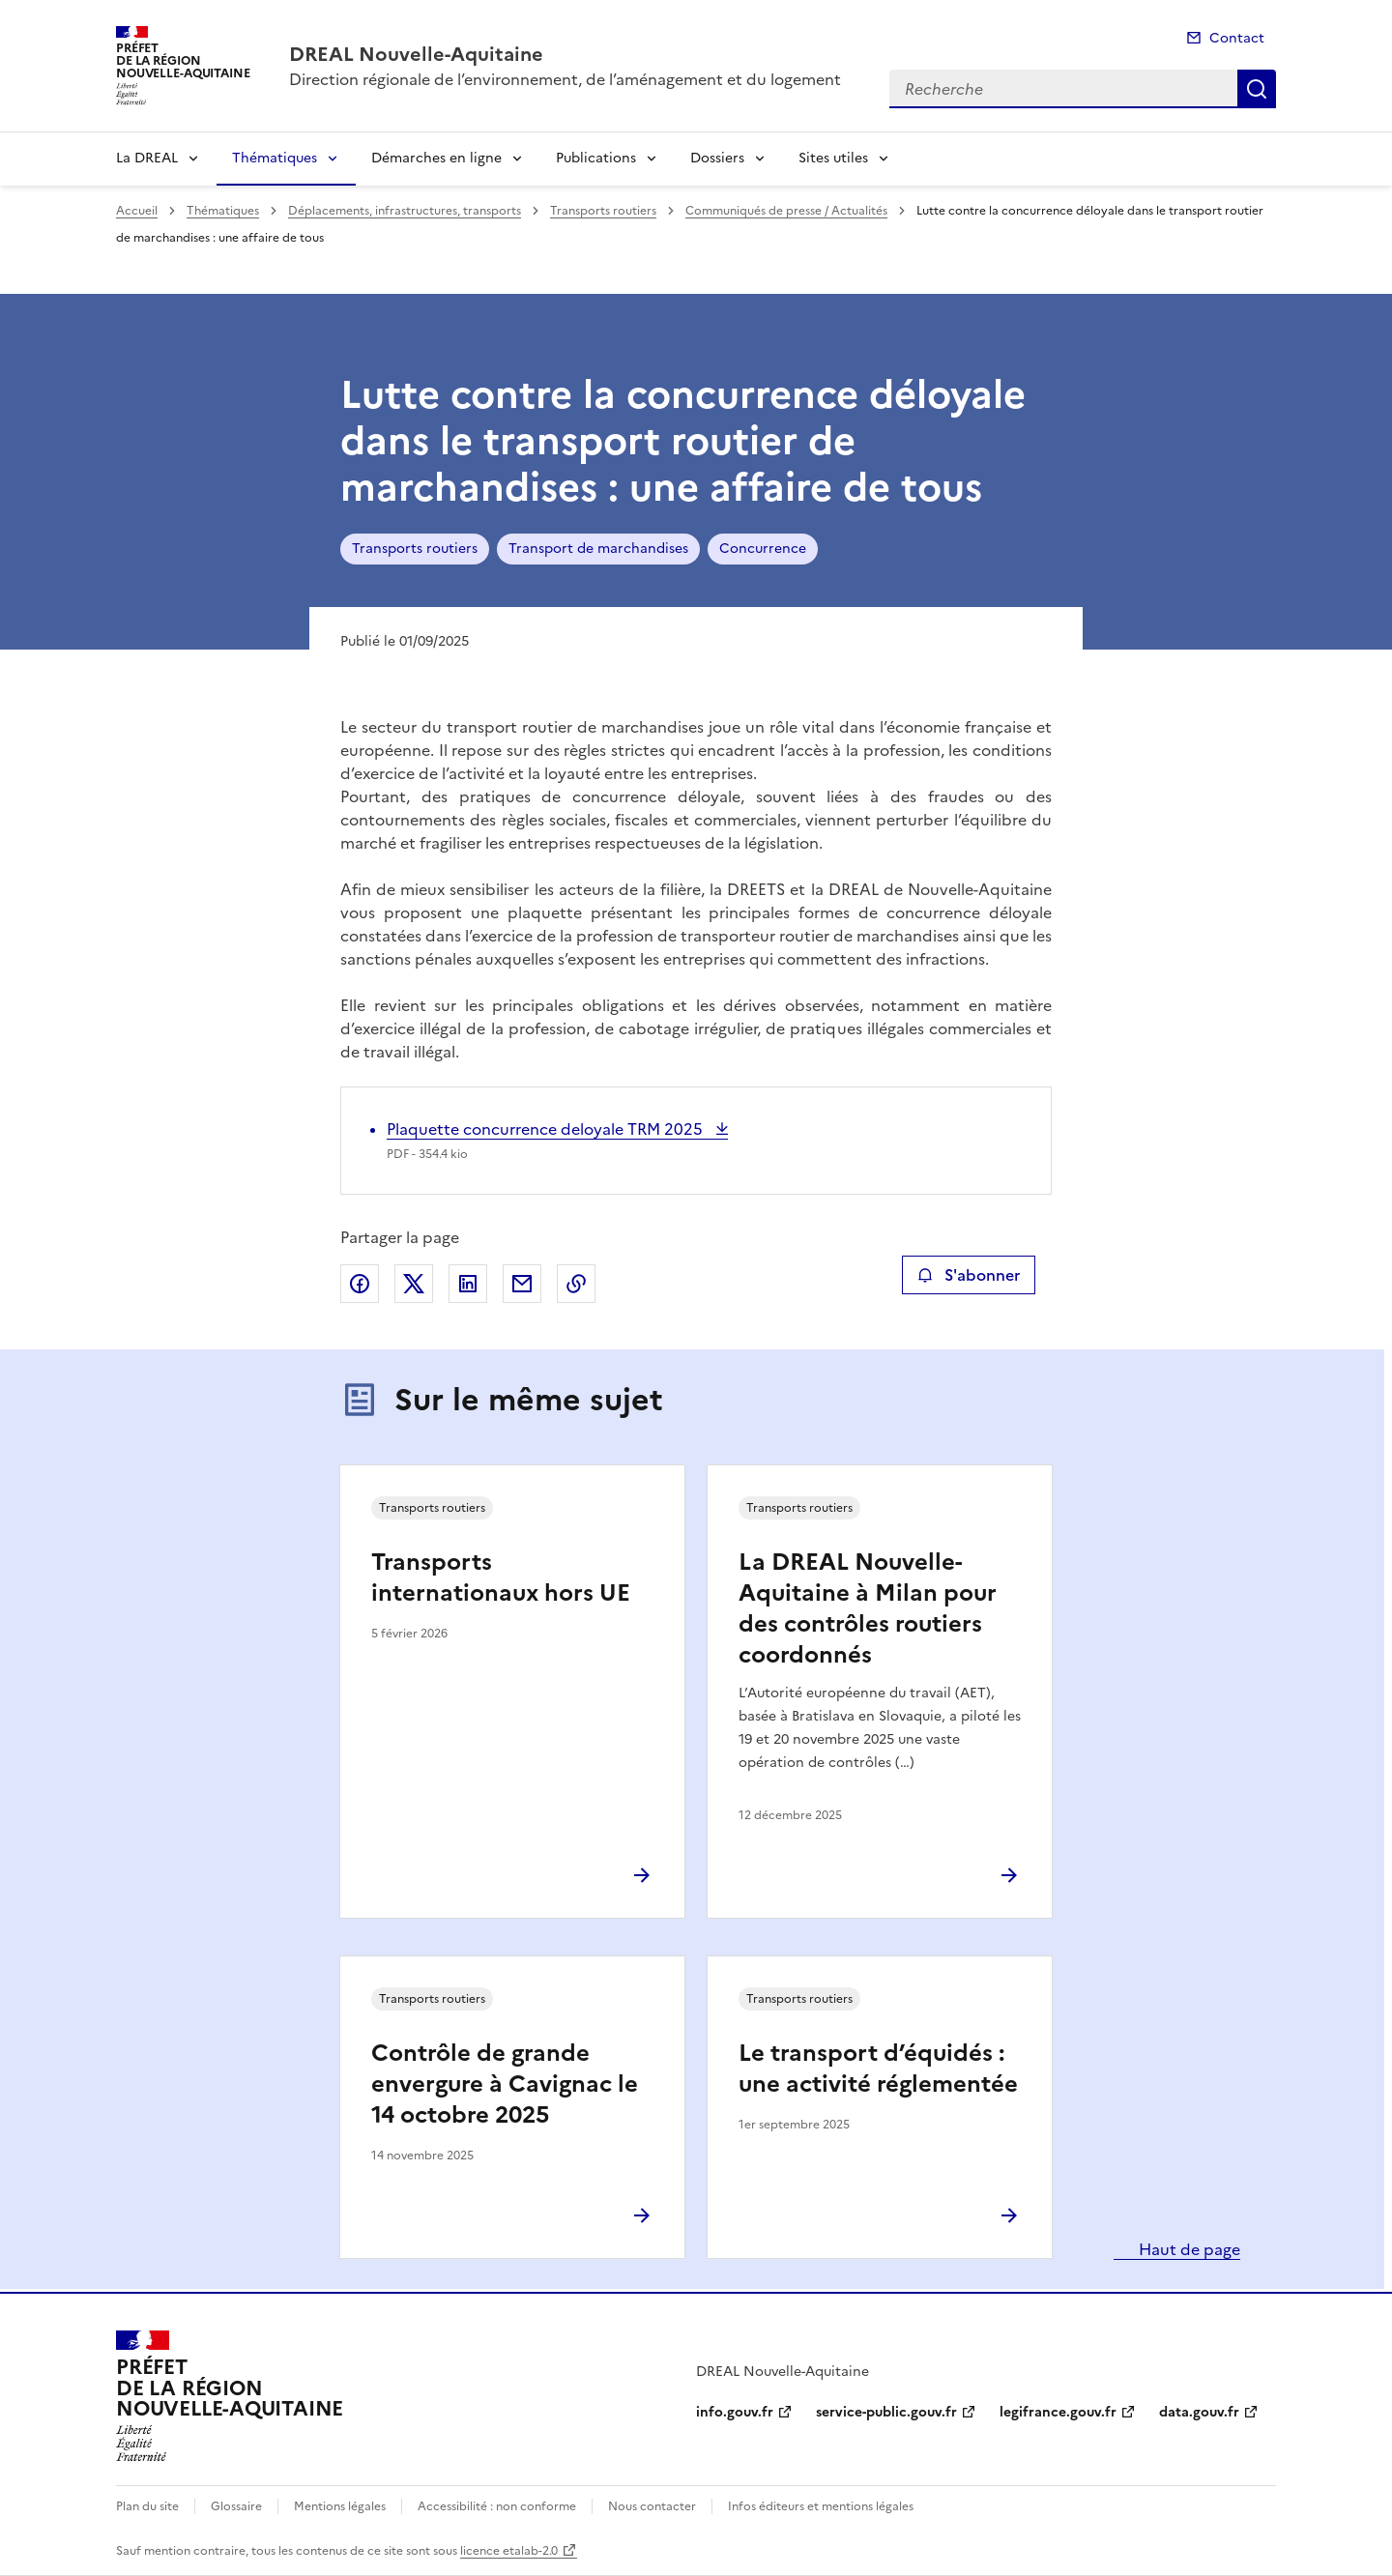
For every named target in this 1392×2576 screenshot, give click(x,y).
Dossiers (717, 158)
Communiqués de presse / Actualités (786, 210)
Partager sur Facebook (359, 1283)
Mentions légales (340, 2506)
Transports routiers (603, 210)
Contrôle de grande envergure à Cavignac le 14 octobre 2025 (504, 2084)
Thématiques (274, 158)
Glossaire (236, 2506)
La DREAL (147, 158)
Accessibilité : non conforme (497, 2506)
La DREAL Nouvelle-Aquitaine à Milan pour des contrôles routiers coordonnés (868, 1608)
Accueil (137, 210)
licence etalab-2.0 (509, 2551)
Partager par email (522, 1283)
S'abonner (968, 1275)
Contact (1236, 38)
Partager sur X (413, 1283)
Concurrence (762, 548)
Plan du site (147, 2506)
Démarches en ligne (436, 158)
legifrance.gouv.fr (1058, 2412)
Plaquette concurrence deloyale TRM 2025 (547, 1129)
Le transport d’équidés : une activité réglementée (878, 2068)
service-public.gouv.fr (886, 2412)
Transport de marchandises (598, 548)
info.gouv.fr (734, 2412)
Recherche (1256, 89)
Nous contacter (652, 2506)
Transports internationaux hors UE (500, 1577)
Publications (596, 158)
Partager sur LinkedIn (468, 1283)
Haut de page (1187, 2249)
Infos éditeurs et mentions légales (821, 2506)
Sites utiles (833, 158)
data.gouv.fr (1199, 2412)
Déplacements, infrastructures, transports (404, 210)
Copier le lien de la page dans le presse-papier (576, 1283)
